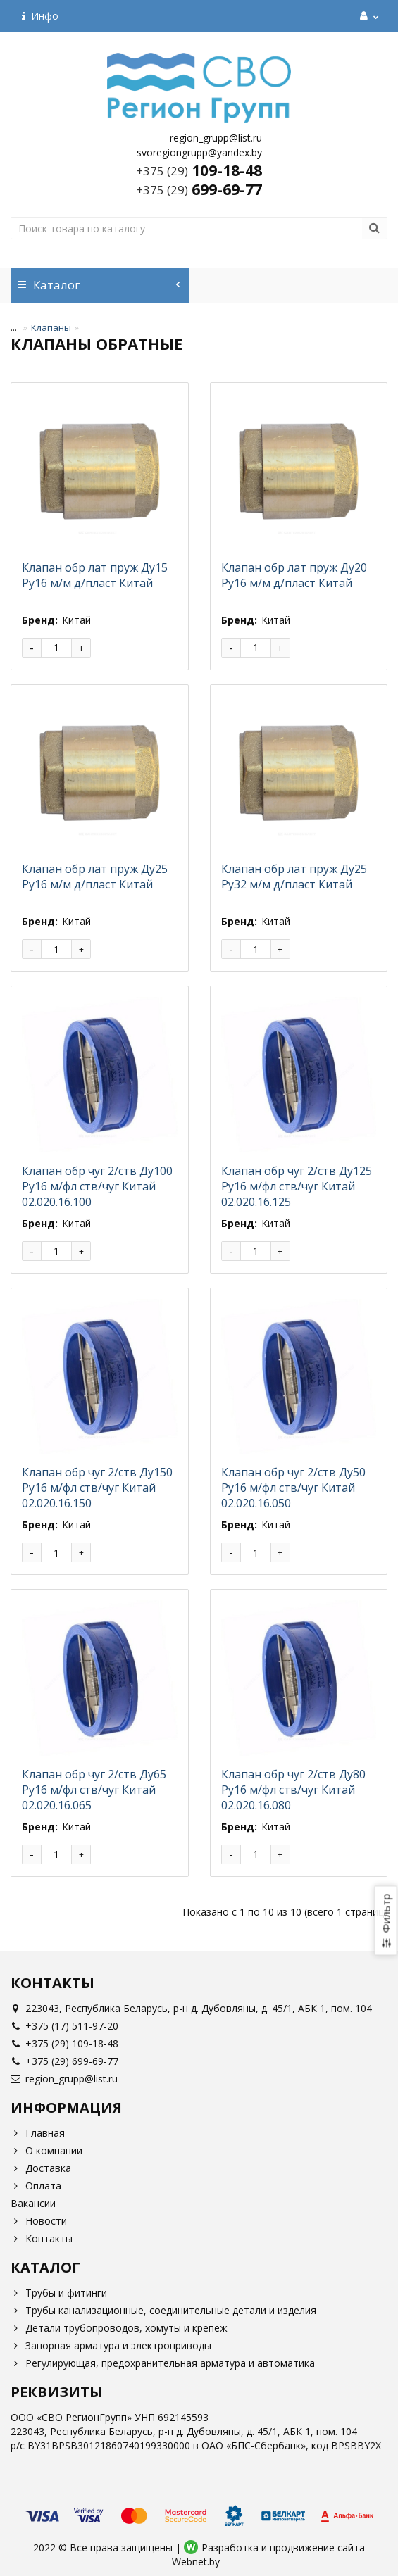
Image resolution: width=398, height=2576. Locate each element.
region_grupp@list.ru (64, 2078)
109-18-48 (199, 170)
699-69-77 (199, 189)
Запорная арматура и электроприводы (111, 2345)
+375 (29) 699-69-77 (64, 2061)
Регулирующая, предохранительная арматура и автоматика (163, 2363)
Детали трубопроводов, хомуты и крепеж (119, 2328)
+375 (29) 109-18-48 (64, 2043)
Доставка (41, 2168)
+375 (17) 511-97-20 (64, 2025)
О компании (46, 2150)
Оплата (36, 2185)
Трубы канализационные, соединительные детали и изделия (163, 2310)
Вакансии (33, 2203)
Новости (39, 2221)
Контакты (42, 2238)
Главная (38, 2133)
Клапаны (51, 327)
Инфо (40, 16)
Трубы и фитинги (59, 2292)
